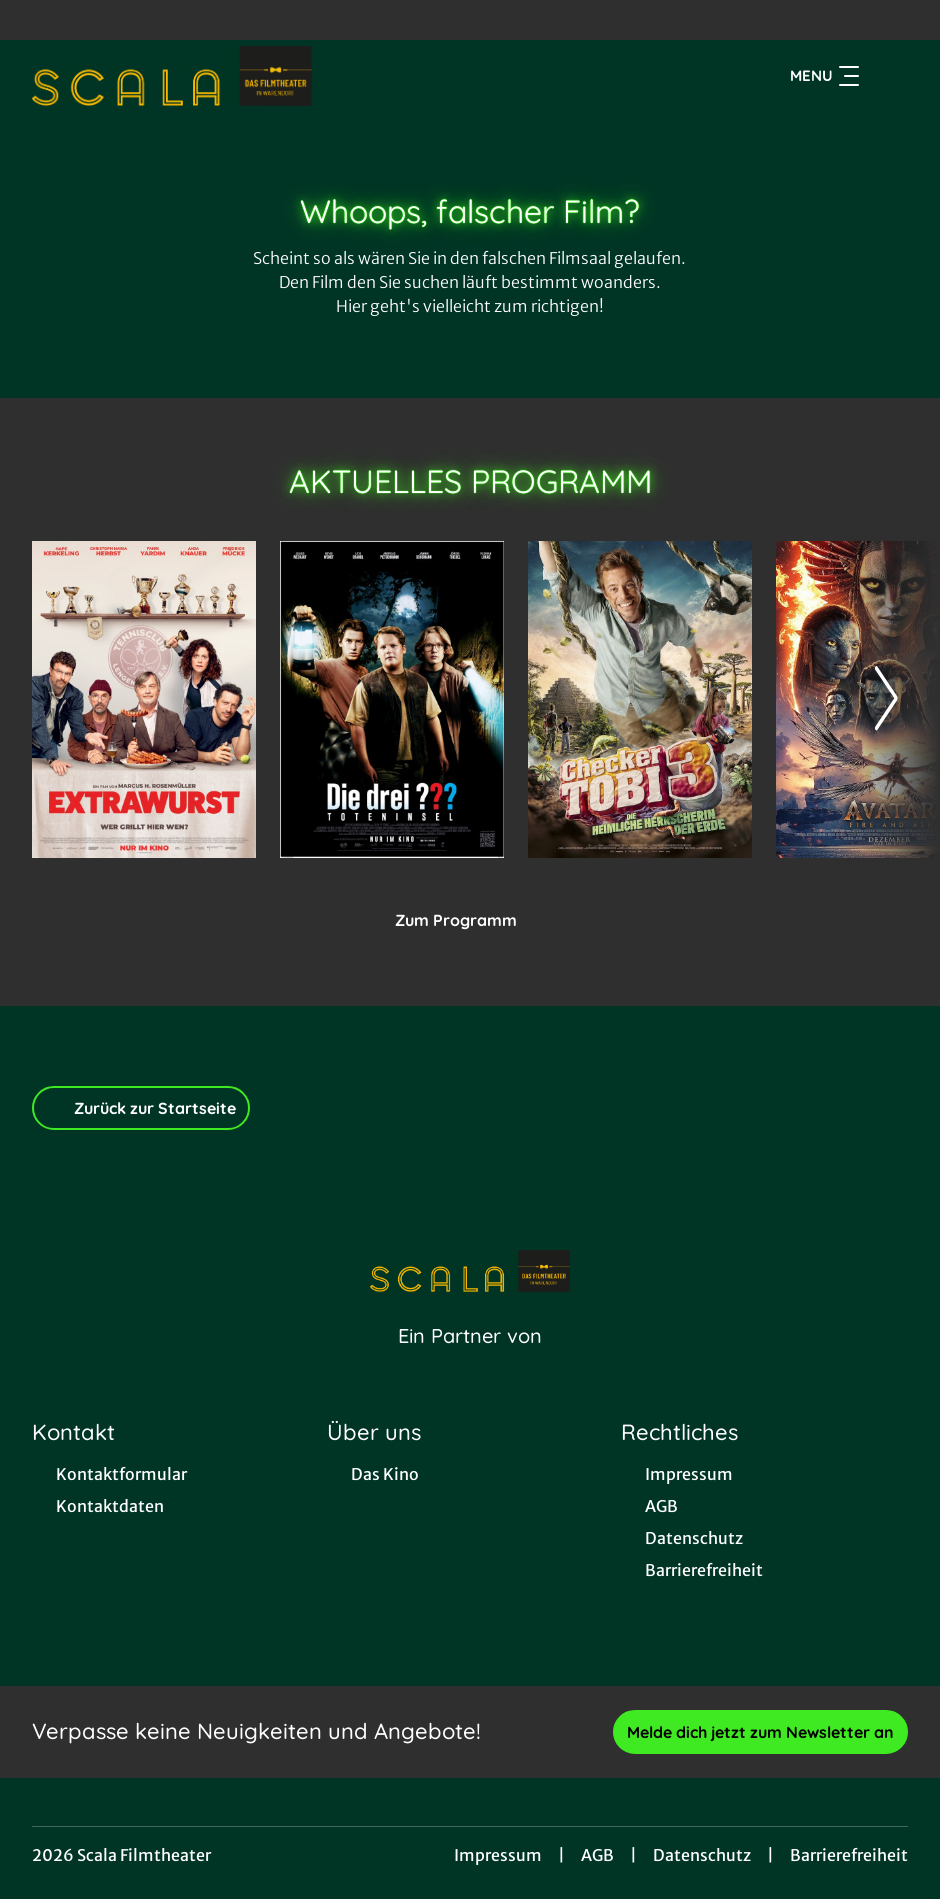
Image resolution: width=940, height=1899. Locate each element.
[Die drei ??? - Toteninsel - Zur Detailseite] (392, 699)
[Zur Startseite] (172, 76)
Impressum (498, 1855)
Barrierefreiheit (849, 1855)
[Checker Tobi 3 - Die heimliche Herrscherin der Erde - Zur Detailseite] (640, 699)
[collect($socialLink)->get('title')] (36, 20)
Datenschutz (702, 1855)
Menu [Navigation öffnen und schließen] (824, 76)
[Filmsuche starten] (888, 76)
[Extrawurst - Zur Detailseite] (144, 699)
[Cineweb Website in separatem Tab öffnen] (470, 1361)
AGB (597, 1855)
